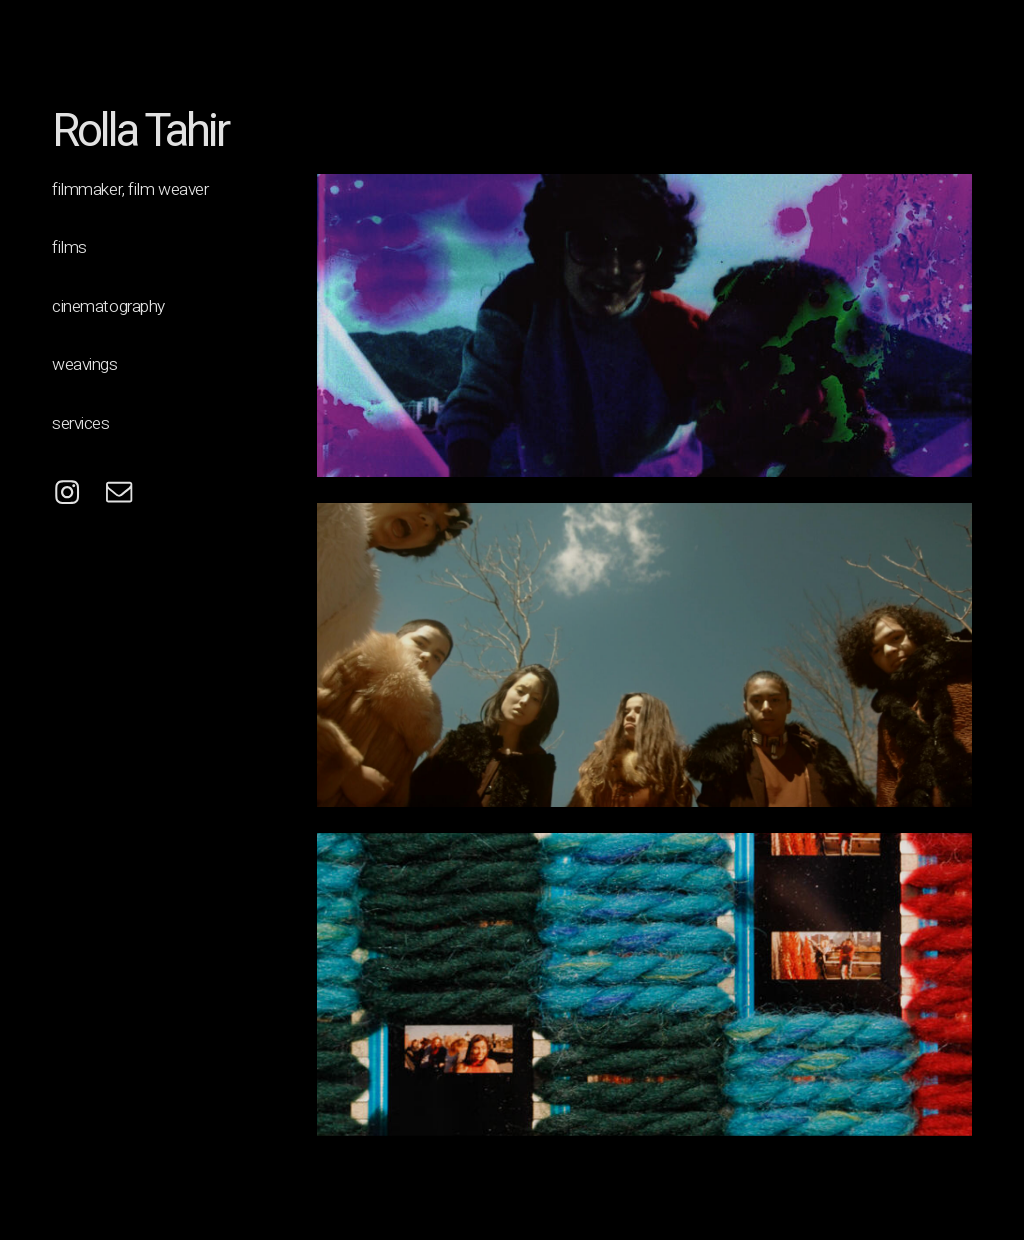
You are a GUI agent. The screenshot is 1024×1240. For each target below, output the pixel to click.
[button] (67, 492)
